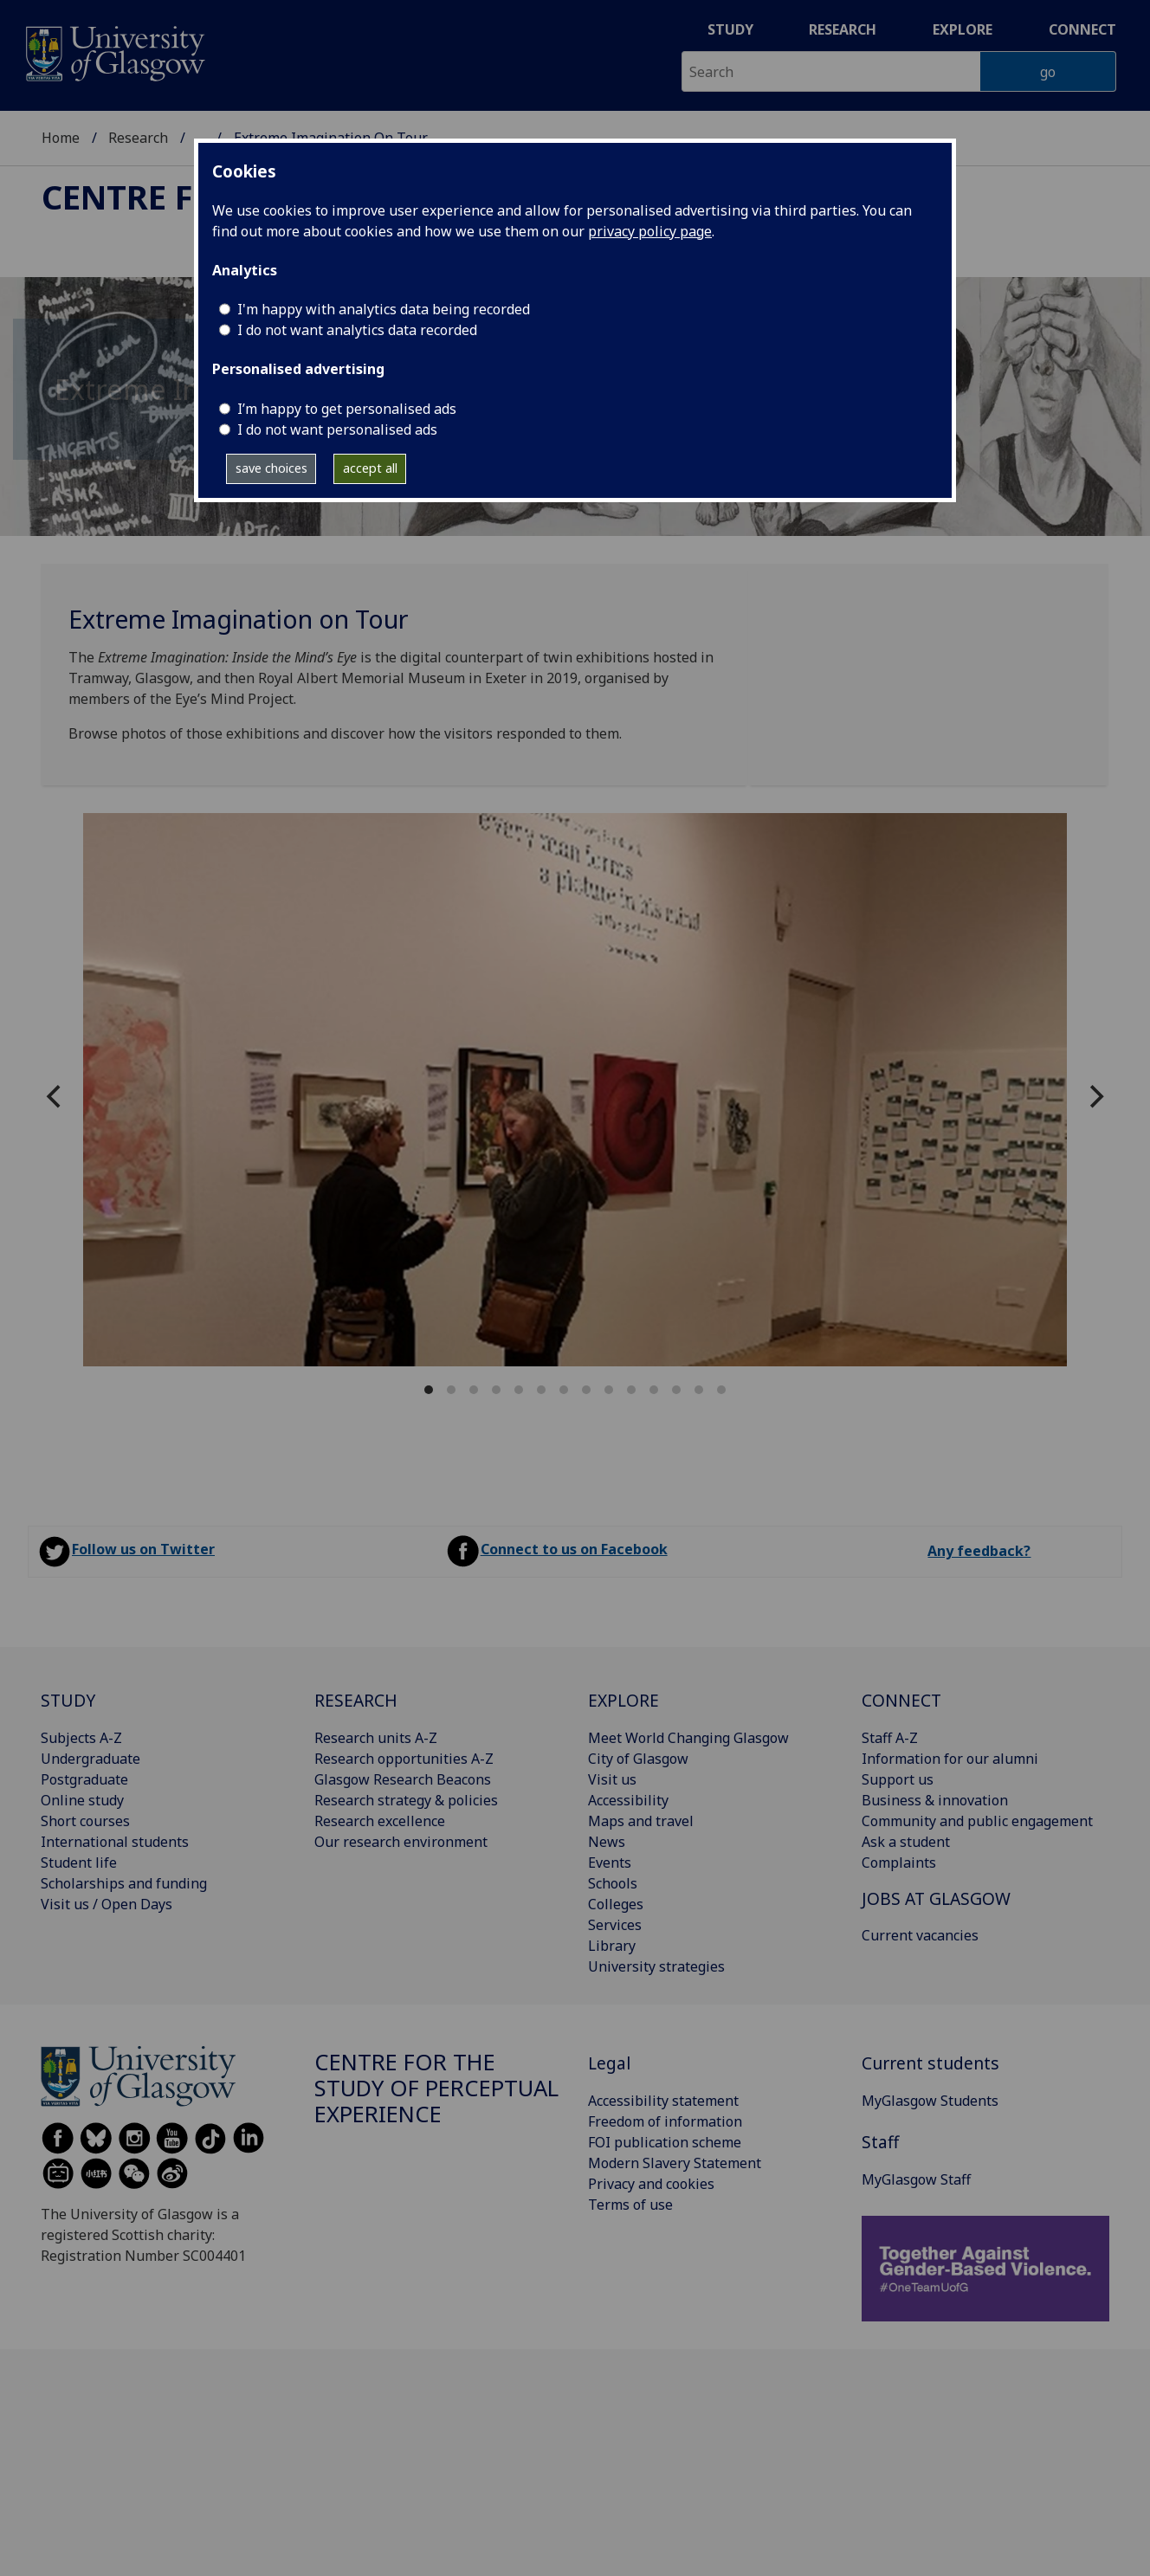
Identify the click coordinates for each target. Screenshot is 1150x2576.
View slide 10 (631, 1389)
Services (615, 1924)
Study (730, 29)
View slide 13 (699, 1389)
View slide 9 (608, 1389)
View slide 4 (496, 1389)
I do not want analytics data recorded (357, 329)
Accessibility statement (663, 2100)
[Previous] (55, 1097)
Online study (82, 1800)
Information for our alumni (950, 1758)
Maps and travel (641, 1820)
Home (61, 137)
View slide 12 (676, 1389)
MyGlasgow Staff (916, 2179)
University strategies (656, 1966)
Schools (612, 1883)
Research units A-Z (375, 1737)
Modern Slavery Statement (674, 2162)
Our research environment (401, 1841)
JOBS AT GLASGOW (936, 1898)
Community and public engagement (977, 1820)
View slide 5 (518, 1389)
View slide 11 (653, 1389)
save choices (271, 468)
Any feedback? (978, 1550)
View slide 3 (473, 1389)
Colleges (615, 1904)
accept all (370, 468)
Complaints (899, 1862)
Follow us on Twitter (143, 1549)
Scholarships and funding (124, 1883)
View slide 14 (721, 1389)
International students (115, 1841)
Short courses (85, 1820)
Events (609, 1862)
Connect (1082, 29)
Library (612, 1945)
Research (842, 29)
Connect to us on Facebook (574, 1549)
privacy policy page (650, 231)
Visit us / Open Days (106, 1904)
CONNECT (901, 1700)
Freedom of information (665, 2121)
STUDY (68, 1700)
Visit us (612, 1779)
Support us (898, 1779)
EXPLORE (623, 1700)
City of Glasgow (638, 1758)
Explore (962, 29)
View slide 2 (451, 1389)
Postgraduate (84, 1779)
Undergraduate (90, 1758)
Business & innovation (935, 1800)
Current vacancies (920, 1935)
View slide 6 (541, 1389)
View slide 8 (586, 1389)
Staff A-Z (890, 1737)
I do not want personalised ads (337, 429)
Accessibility (628, 1800)
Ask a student (906, 1841)
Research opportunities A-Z (404, 1758)
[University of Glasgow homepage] (114, 51)
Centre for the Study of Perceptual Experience (436, 2088)
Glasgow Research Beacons (402, 1779)
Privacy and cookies (651, 2183)
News (606, 1841)
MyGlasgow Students (930, 2100)
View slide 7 (563, 1389)
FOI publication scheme (664, 2142)
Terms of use (630, 2204)
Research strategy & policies (406, 1800)
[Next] (1095, 1097)
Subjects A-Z (81, 1737)
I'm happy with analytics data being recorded (383, 309)
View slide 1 (428, 1389)
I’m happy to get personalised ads (346, 408)
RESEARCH (355, 1700)
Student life (79, 1862)
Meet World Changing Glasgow (688, 1737)
